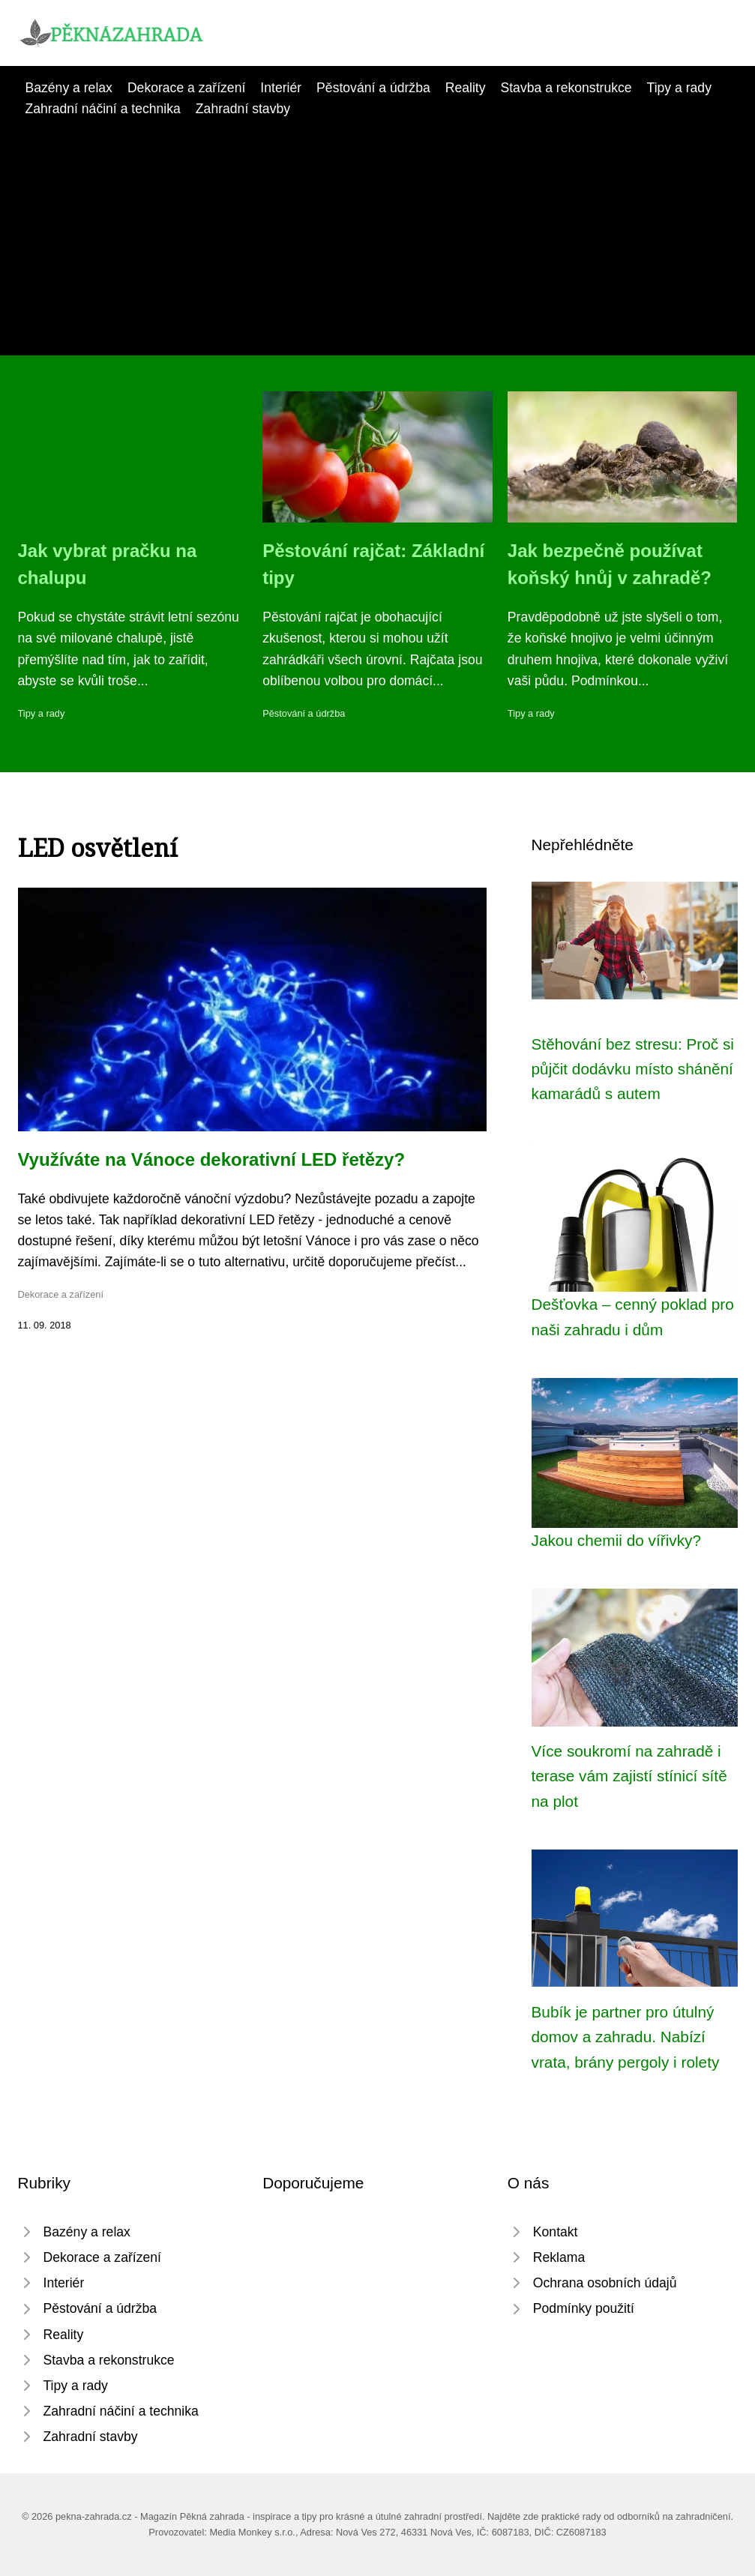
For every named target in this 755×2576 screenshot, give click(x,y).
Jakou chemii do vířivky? (617, 1540)
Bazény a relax (68, 87)
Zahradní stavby (243, 108)
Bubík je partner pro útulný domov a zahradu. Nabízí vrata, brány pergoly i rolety (626, 2037)
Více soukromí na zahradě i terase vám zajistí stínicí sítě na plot (629, 1776)
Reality (465, 87)
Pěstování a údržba (373, 87)
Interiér (280, 87)
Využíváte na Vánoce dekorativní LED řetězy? (212, 1159)
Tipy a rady (679, 87)
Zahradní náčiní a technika (103, 108)
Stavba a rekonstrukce (566, 87)
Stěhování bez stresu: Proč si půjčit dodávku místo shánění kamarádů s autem (633, 1069)
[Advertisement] (377, 232)
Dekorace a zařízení (186, 87)
